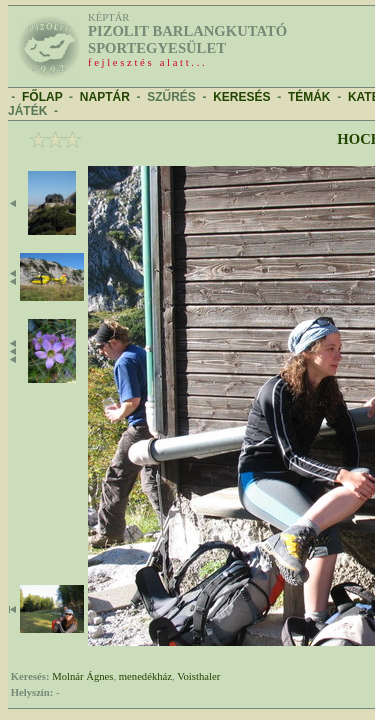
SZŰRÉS (171, 97)
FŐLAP (42, 97)
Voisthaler (198, 676)
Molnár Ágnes (82, 676)
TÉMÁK (309, 97)
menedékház (145, 676)
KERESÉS (241, 97)
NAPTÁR (105, 97)
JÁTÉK (27, 111)
